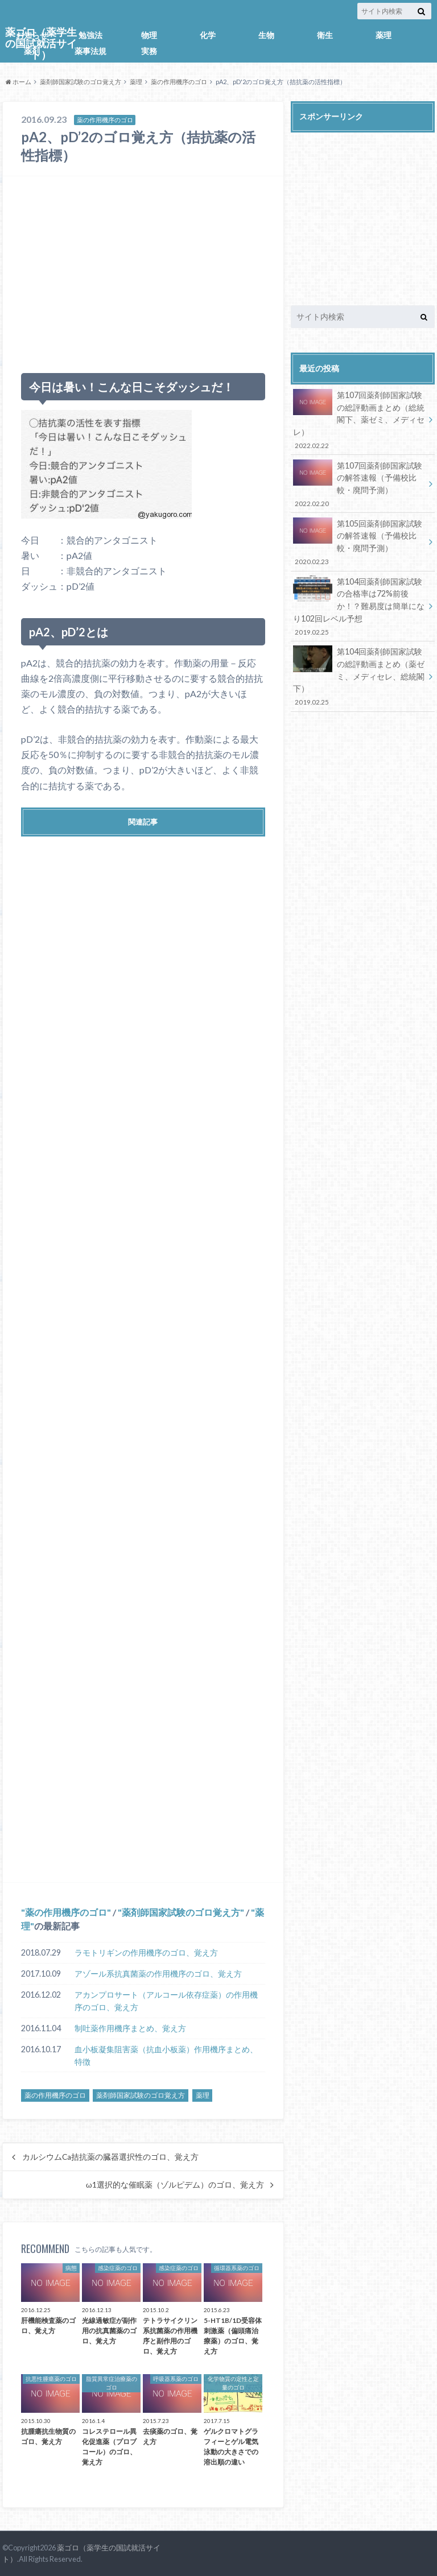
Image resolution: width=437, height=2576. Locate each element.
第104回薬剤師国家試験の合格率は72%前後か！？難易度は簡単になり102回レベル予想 (359, 606)
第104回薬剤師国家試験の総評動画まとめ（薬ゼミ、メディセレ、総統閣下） (359, 676)
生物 (266, 35)
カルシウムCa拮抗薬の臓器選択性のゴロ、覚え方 (110, 2156)
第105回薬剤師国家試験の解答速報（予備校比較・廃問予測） (359, 542)
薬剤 (32, 51)
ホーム (18, 81)
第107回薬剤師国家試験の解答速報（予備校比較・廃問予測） (359, 484)
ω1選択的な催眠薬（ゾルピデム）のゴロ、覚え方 (175, 2184)
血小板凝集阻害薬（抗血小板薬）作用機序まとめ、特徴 (166, 2055)
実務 (149, 51)
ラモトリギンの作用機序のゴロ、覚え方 (146, 1952)
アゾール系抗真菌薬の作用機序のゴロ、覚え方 (158, 1973)
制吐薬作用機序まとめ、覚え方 (130, 2028)
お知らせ (32, 35)
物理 (149, 35)
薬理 (383, 35)
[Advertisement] (143, 269)
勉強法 (90, 35)
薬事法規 (90, 51)
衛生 (325, 35)
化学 (208, 35)
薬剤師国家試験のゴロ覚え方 (80, 81)
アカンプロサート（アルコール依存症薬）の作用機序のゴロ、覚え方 (166, 2001)
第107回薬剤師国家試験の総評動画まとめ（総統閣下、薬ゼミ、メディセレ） (359, 419)
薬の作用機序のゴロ (179, 81)
